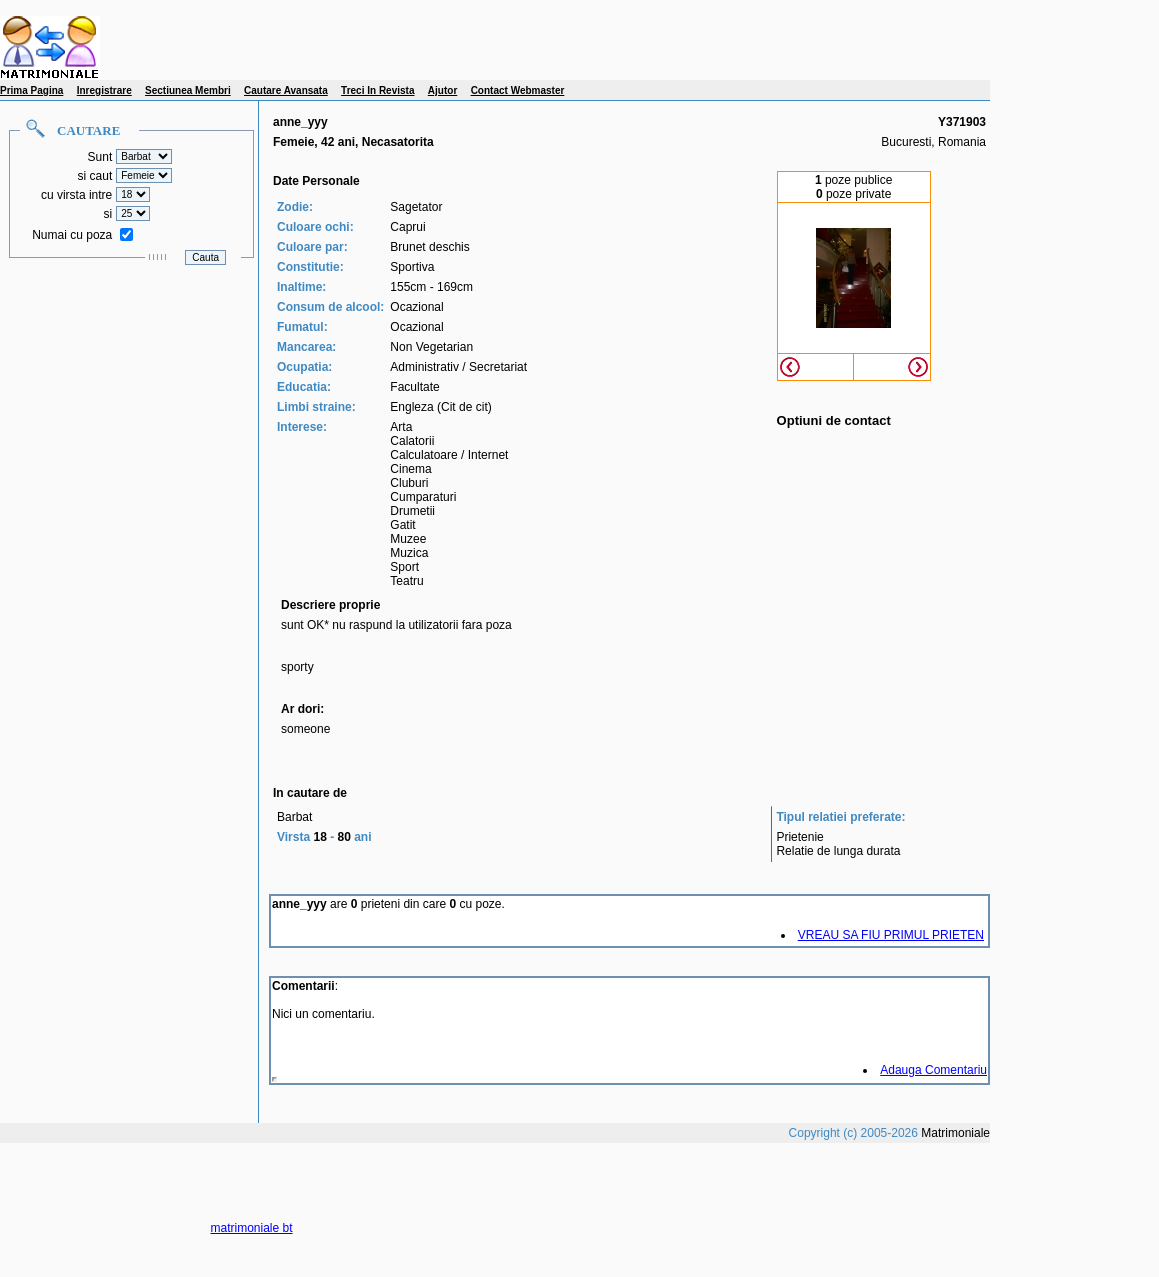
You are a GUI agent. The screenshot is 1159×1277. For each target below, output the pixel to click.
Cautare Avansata (286, 90)
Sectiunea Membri (188, 90)
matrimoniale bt (252, 1228)
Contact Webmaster (518, 90)
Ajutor (442, 90)
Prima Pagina (31, 90)
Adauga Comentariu (933, 1070)
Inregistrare (104, 90)
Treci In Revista (377, 90)
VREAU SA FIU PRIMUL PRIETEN (891, 935)
